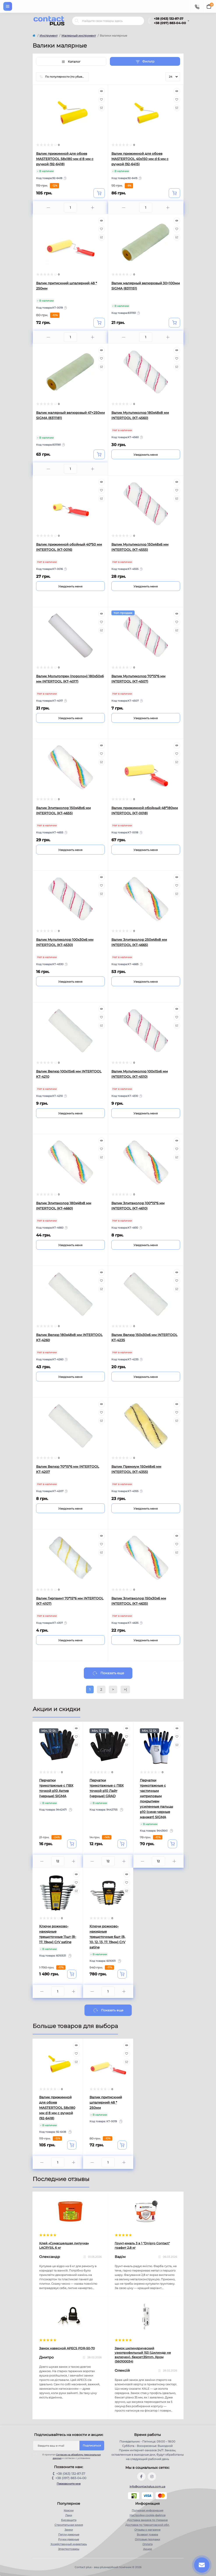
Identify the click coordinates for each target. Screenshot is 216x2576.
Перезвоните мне (69, 2483)
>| (125, 1689)
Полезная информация (147, 2510)
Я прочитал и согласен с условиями (70, 2456)
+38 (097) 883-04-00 (170, 23)
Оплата (147, 2544)
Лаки (68, 2515)
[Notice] (145, 454)
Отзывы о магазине (147, 2529)
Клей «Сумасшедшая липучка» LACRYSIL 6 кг (64, 2245)
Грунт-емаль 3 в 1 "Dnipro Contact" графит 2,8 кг (142, 2245)
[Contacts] (197, 6)
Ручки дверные (68, 2539)
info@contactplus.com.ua (147, 2486)
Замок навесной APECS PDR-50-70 (67, 2348)
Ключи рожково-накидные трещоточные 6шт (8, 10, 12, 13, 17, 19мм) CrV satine (107, 1936)
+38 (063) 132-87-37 (168, 19)
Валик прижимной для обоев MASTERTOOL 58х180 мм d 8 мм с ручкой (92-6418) (64, 158)
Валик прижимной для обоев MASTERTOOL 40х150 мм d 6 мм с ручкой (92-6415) (140, 158)
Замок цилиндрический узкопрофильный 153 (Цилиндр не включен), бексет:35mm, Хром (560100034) (143, 2354)
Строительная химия (68, 2524)
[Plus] (92, 207)
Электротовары (68, 2549)
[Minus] (48, 207)
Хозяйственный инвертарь (69, 2544)
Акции (147, 2549)
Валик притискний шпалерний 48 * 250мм (106, 2102)
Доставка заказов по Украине (147, 2520)
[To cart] (99, 193)
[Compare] (101, 108)
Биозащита (68, 2520)
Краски (69, 2510)
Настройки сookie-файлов (147, 2515)
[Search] (77, 20)
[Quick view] (101, 91)
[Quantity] (57, 1861)
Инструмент (49, 35)
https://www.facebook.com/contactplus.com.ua (141, 2476)
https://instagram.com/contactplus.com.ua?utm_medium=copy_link (151, 2476)
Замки (69, 2529)
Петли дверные (68, 2534)
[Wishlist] (101, 99)
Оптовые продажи (147, 2539)
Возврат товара (147, 2534)
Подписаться (92, 2445)
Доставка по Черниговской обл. (147, 2524)
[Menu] (7, 6)
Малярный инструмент (78, 35)
